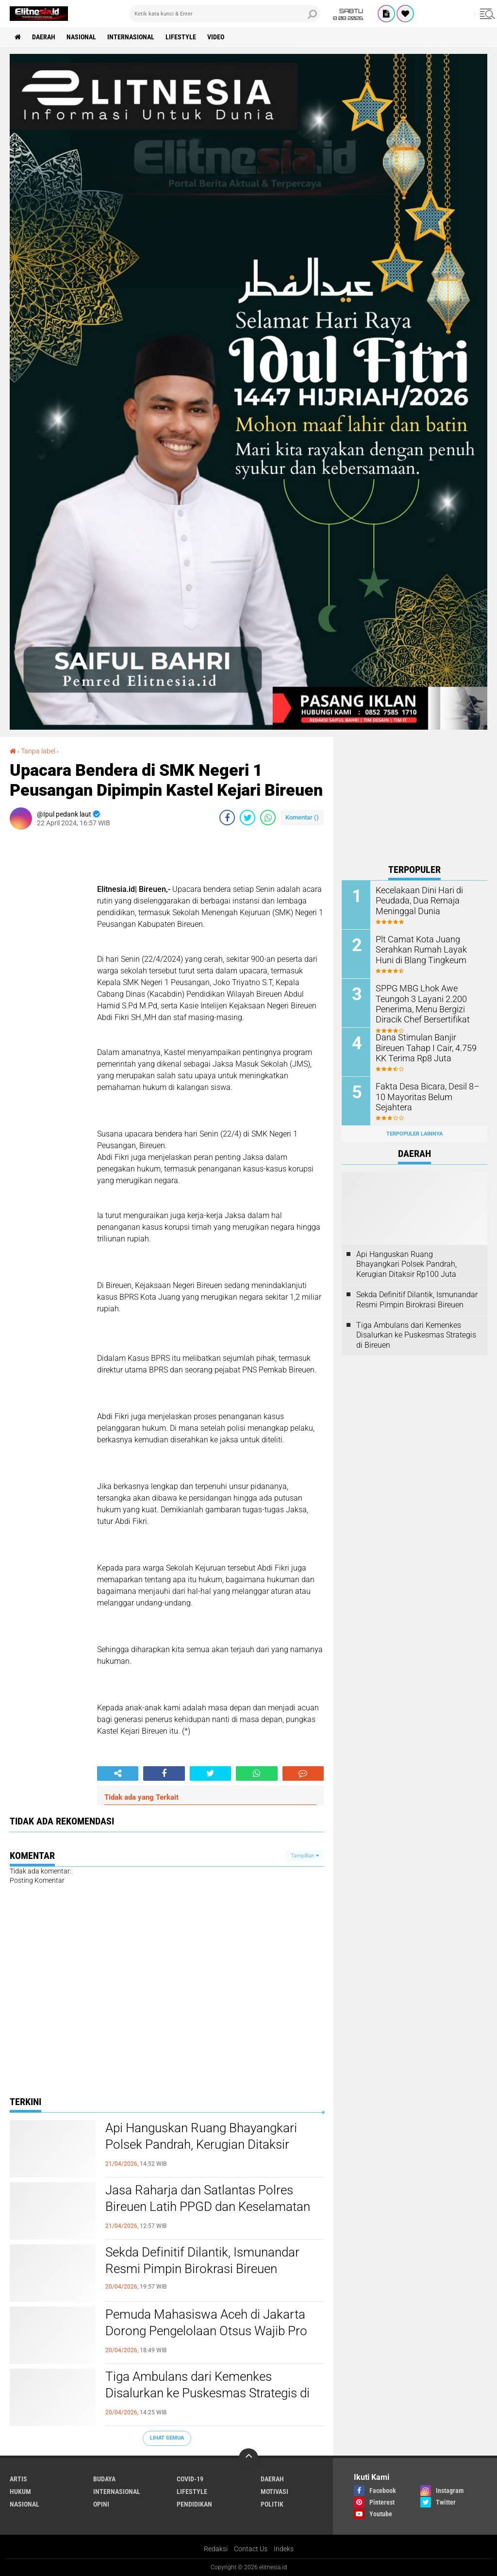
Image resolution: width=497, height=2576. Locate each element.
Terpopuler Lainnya (414, 1134)
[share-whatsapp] (268, 817)
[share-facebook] (227, 817)
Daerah (43, 37)
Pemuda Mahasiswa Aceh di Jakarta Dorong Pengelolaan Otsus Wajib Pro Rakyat (206, 2331)
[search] (224, 13)
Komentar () (302, 817)
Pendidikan (194, 2504)
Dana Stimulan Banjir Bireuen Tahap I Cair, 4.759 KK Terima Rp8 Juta (426, 1047)
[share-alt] (117, 1773)
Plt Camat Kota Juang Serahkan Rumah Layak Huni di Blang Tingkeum (425, 949)
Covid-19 (190, 2479)
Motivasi (274, 2491)
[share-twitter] (247, 817)
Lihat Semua (167, 2438)
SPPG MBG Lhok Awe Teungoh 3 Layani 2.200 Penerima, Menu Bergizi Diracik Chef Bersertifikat (417, 1003)
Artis (18, 2479)
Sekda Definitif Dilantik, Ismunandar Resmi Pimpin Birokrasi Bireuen (202, 2260)
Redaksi (216, 2549)
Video (215, 37)
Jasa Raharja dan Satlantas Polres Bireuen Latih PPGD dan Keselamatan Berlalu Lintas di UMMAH (207, 2206)
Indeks (284, 2549)
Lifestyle (181, 37)
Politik (272, 2504)
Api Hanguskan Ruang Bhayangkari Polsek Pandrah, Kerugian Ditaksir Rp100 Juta (201, 2144)
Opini (101, 2504)
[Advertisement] (414, 797)
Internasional (130, 37)
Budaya (104, 2479)
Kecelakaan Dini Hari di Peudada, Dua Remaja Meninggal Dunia (415, 900)
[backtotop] (248, 2458)
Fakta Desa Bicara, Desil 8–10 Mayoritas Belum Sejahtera (427, 1091)
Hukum (20, 2491)
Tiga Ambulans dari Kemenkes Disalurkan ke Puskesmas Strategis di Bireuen (207, 2393)
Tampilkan (305, 1856)
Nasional (81, 37)
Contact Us (250, 2549)
